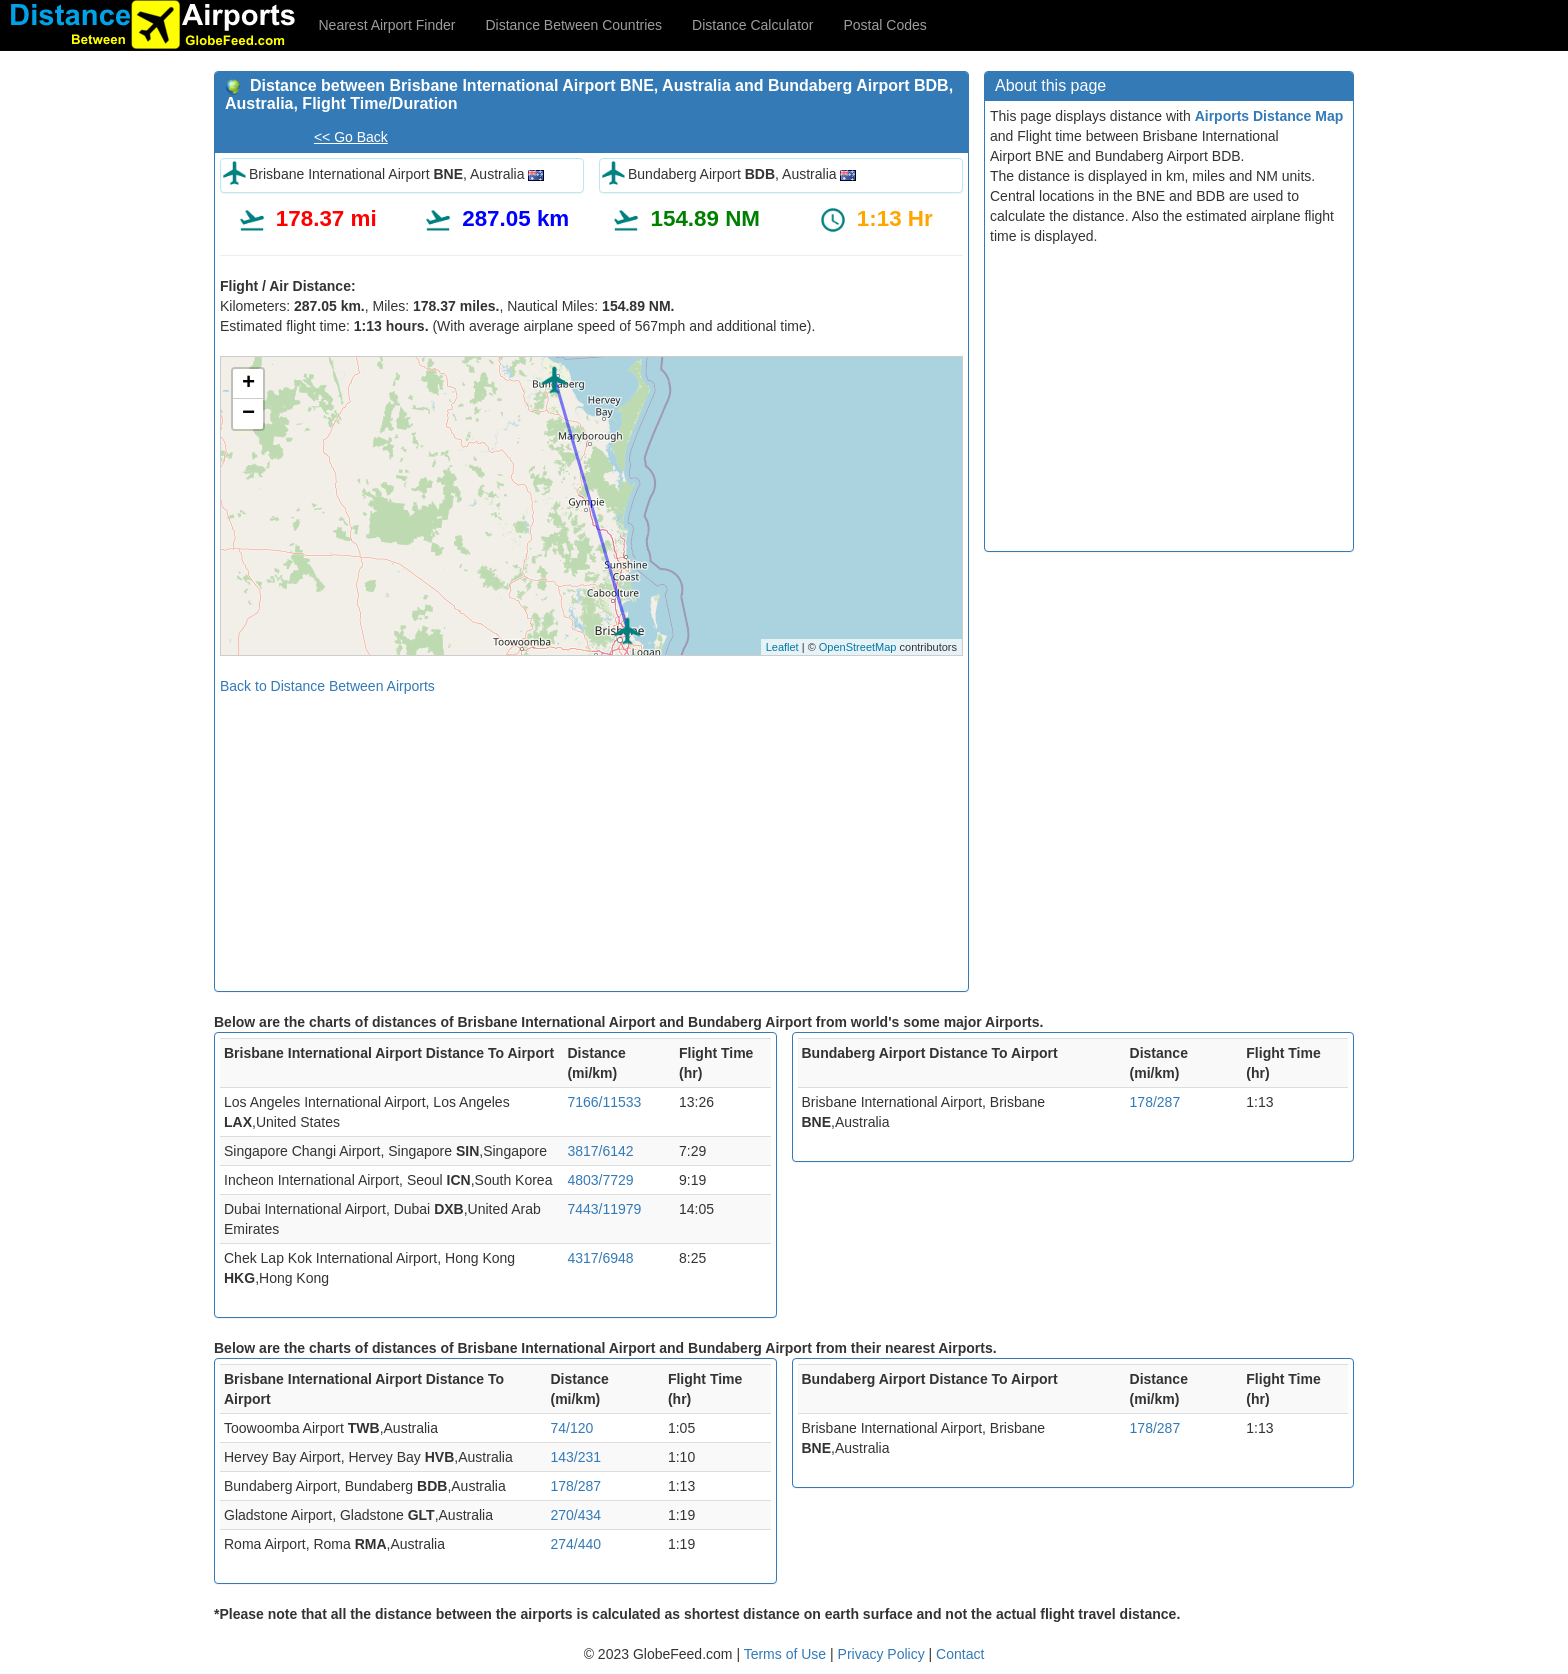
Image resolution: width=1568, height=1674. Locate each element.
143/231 (575, 1457)
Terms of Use (787, 1654)
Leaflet (782, 647)
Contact (960, 1654)
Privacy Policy (883, 1654)
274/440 (575, 1544)
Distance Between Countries (573, 25)
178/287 (1155, 1102)
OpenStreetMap (858, 647)
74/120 (571, 1428)
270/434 (575, 1515)
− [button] (248, 414)
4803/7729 (600, 1180)
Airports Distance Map (1269, 116)
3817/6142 (600, 1151)
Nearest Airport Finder (387, 25)
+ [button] (248, 384)
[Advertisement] (591, 836)
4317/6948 (600, 1258)
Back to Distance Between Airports (327, 686)
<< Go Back (351, 137)
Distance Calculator (752, 25)
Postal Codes (885, 25)
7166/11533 (604, 1102)
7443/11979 (604, 1209)
